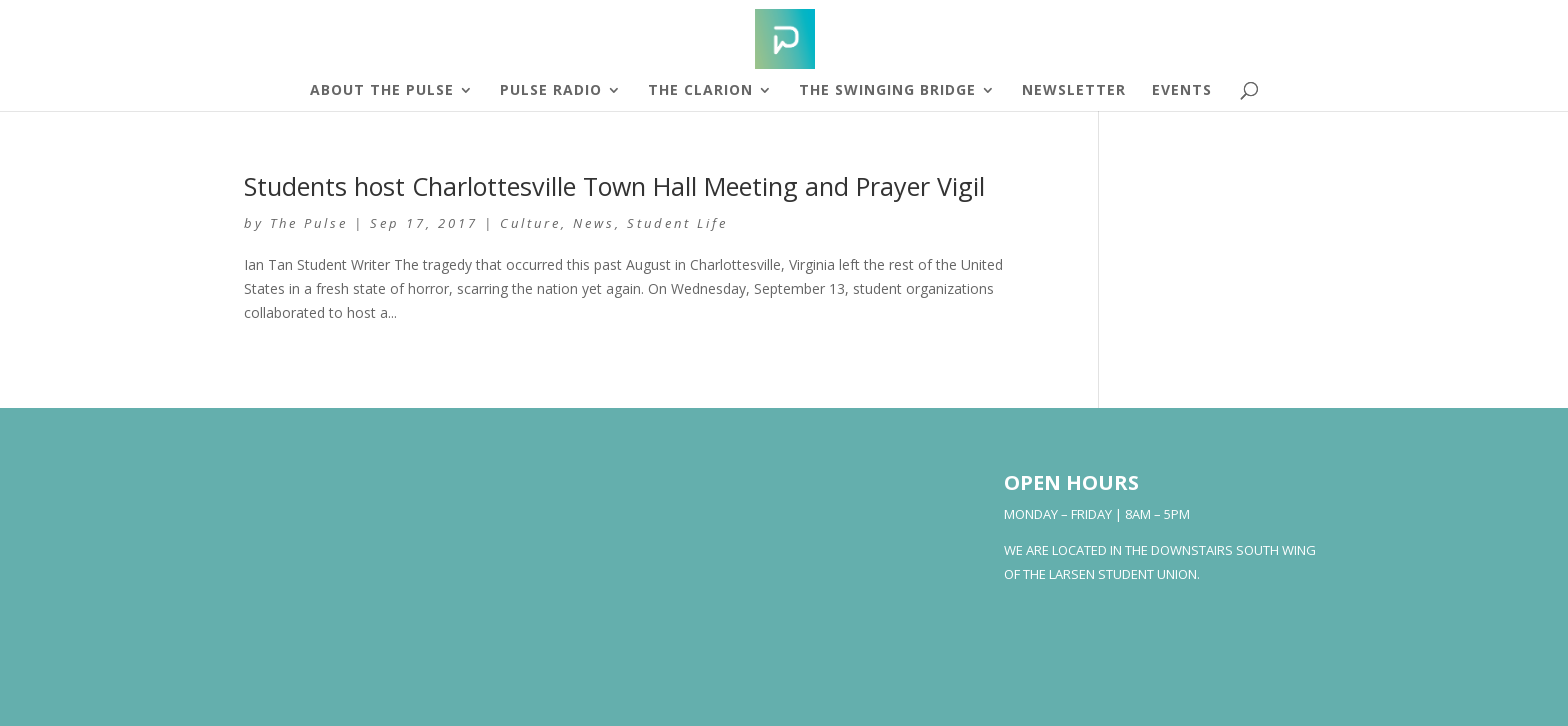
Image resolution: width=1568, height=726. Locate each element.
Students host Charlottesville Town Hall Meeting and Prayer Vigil (614, 186)
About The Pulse (382, 91)
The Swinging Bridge (887, 91)
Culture (530, 223)
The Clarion (700, 91)
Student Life (677, 223)
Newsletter (1074, 91)
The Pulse (309, 223)
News (594, 223)
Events (1182, 91)
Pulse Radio (551, 91)
